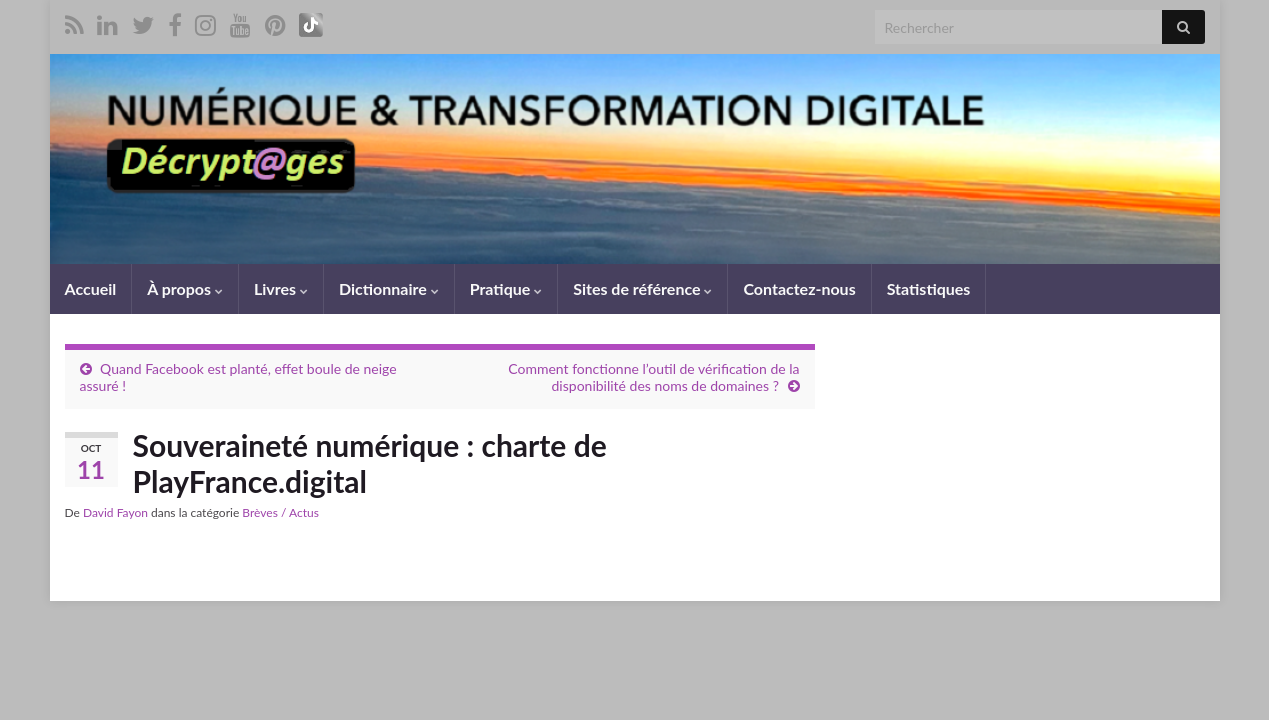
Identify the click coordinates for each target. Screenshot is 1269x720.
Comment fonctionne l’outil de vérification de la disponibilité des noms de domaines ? (653, 377)
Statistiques (929, 288)
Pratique (506, 288)
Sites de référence (642, 288)
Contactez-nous (799, 288)
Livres (281, 288)
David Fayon (115, 512)
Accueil (91, 288)
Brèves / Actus (280, 512)
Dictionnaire (389, 288)
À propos (185, 288)
